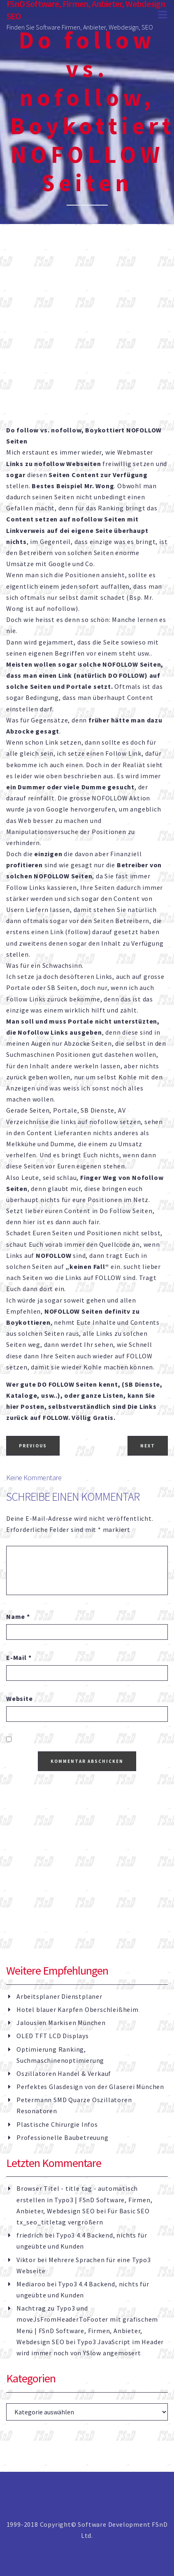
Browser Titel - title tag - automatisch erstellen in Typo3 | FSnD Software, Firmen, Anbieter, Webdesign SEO (84, 2199)
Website (19, 1698)
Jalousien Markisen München (61, 2022)
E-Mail (18, 1657)
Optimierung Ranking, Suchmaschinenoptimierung (60, 2054)
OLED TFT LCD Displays (52, 2036)
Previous (33, 1446)
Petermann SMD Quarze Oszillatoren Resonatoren (74, 2105)
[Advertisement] (87, 334)
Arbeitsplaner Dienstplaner (59, 1996)
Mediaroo (30, 2284)
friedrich (29, 2235)
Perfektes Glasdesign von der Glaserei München (90, 2086)
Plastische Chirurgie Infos (57, 2124)
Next (147, 1446)
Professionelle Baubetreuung (62, 2137)
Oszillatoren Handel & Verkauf (63, 2073)
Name (18, 1616)
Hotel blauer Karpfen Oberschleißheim (77, 2009)
